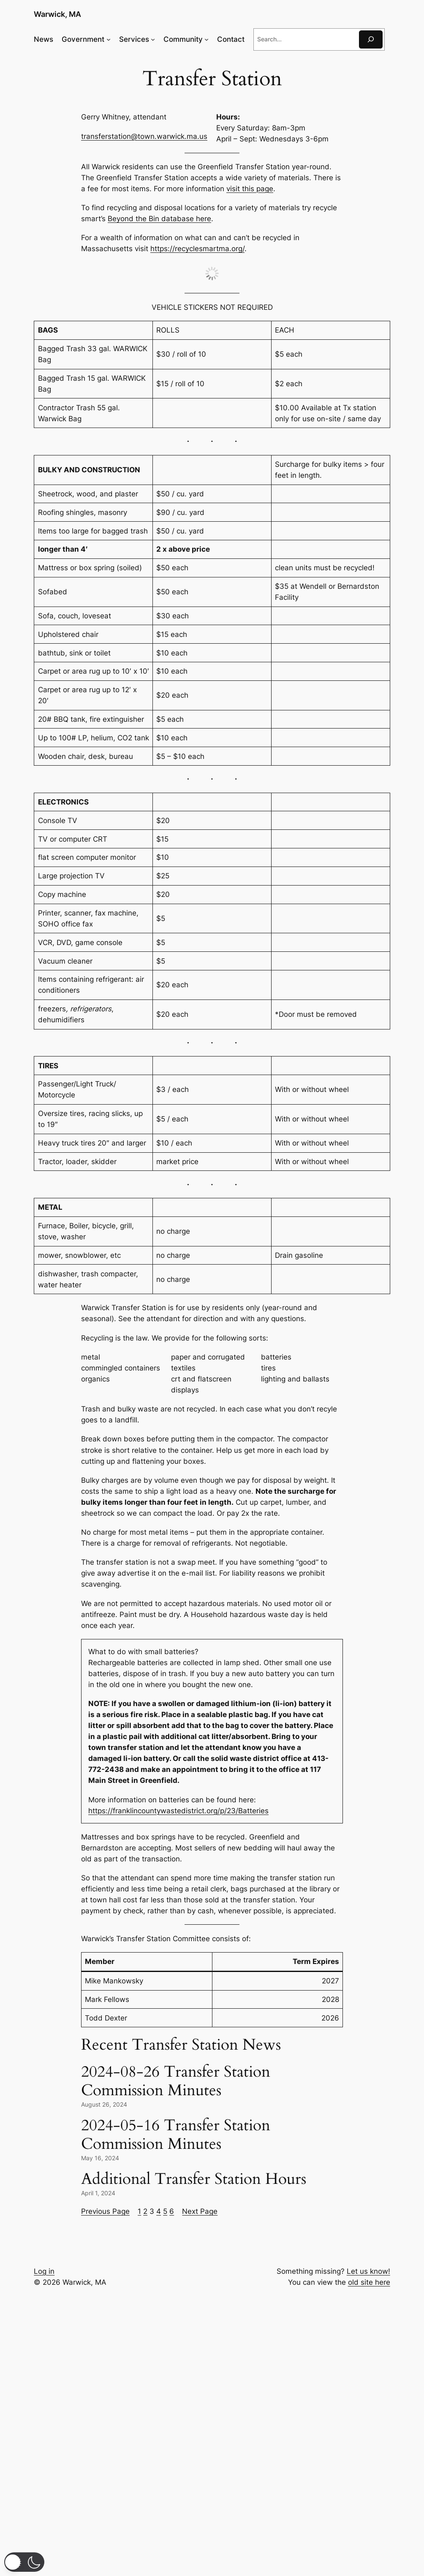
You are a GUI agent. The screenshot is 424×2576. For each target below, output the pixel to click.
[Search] (371, 39)
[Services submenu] (153, 39)
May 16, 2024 (100, 2158)
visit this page (249, 188)
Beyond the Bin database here (159, 218)
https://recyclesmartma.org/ (197, 248)
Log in (44, 2271)
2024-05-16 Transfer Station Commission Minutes (175, 2134)
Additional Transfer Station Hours (193, 2179)
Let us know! (368, 2271)
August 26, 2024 (104, 2104)
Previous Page (105, 2211)
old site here (369, 2282)
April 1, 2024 (98, 2193)
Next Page (199, 2211)
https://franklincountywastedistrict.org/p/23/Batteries (178, 1811)
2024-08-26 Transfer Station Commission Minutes (175, 2081)
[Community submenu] (206, 39)
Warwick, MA (57, 14)
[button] (24, 2562)
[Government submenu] (108, 39)
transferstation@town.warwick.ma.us (144, 136)
